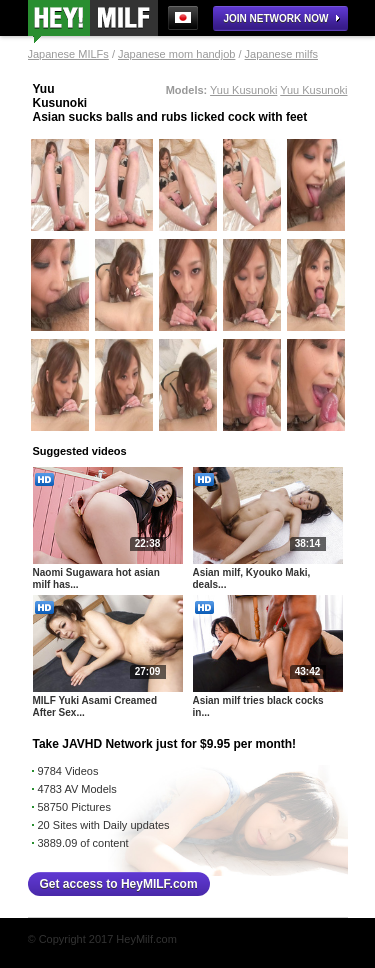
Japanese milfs (281, 54)
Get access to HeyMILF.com (119, 884)
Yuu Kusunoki (243, 90)
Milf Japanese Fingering (93, 21)
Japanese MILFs (68, 54)
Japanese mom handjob (176, 54)
